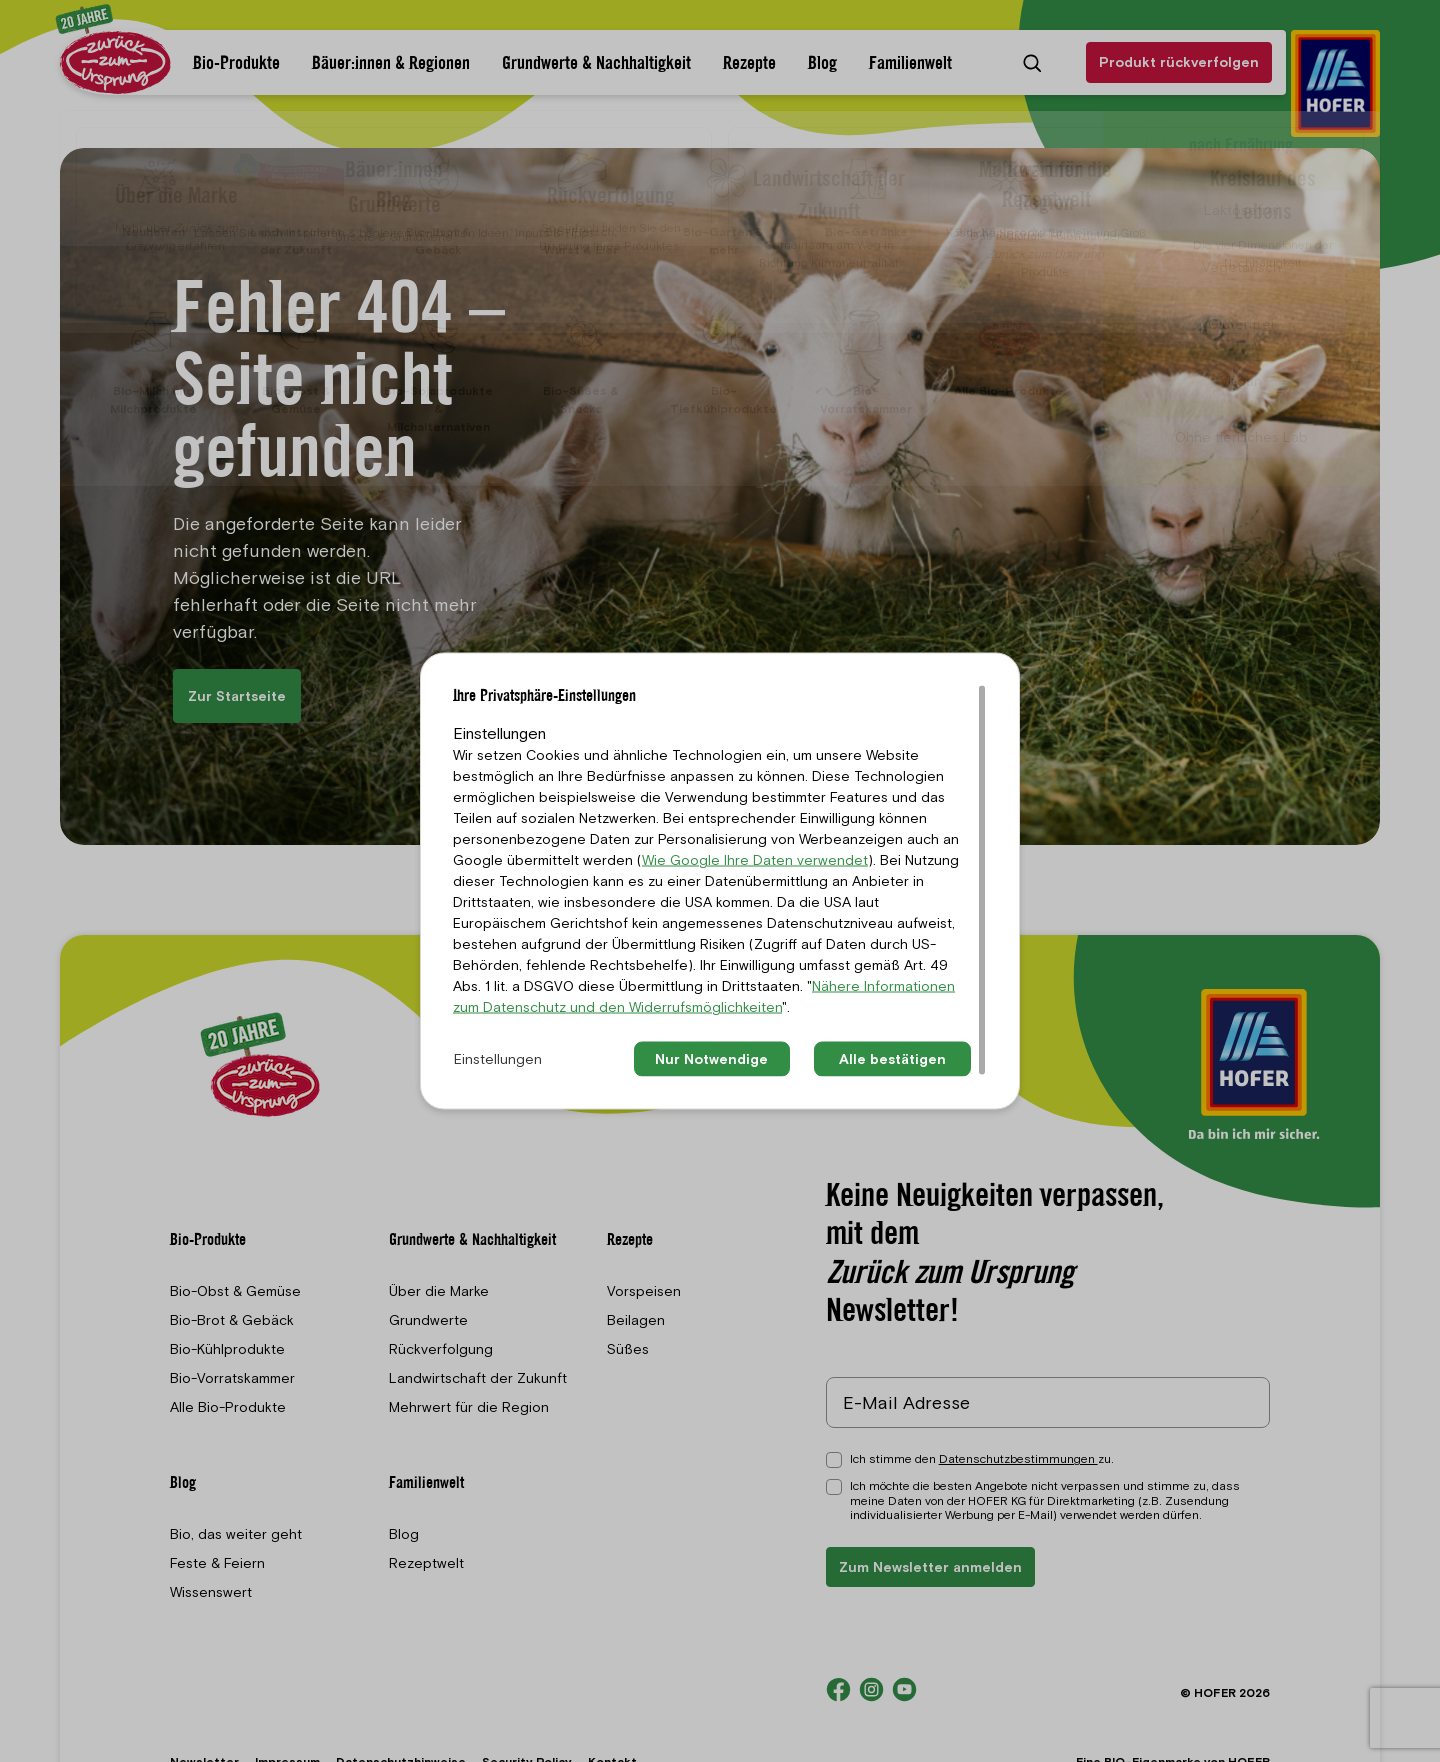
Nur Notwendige (711, 1059)
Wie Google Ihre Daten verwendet (755, 860)
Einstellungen (498, 1059)
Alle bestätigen (892, 1059)
